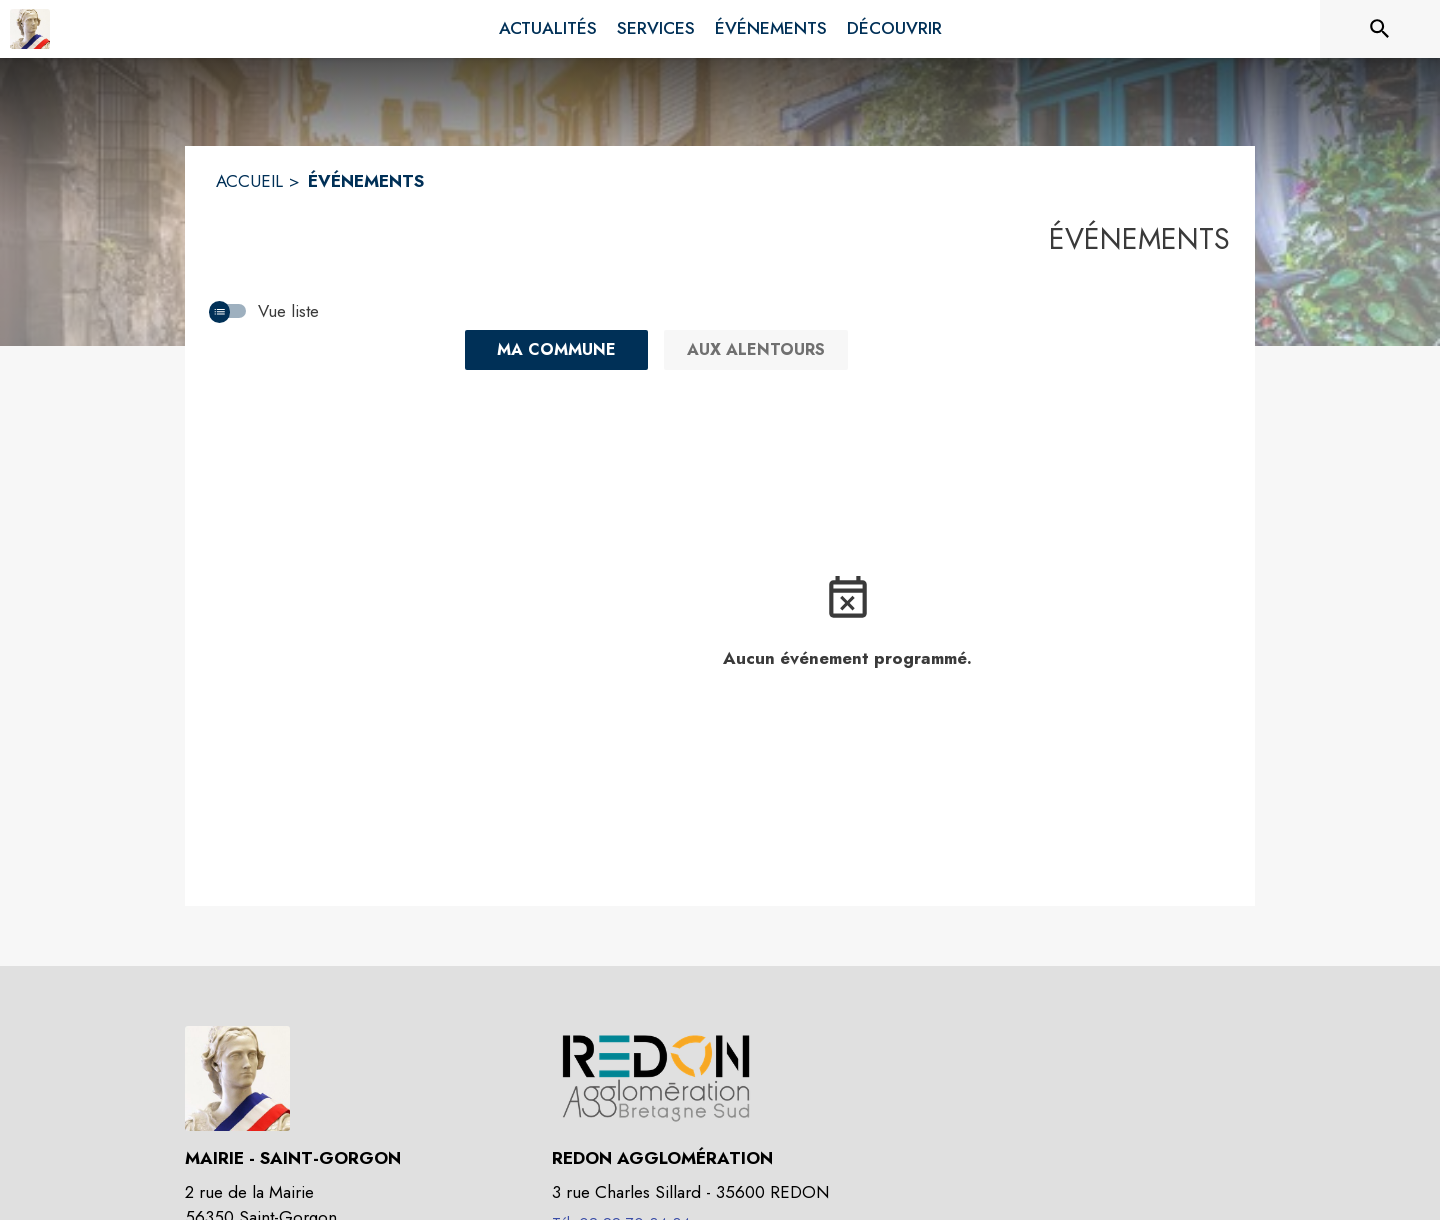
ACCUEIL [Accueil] (249, 181)
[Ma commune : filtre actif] (556, 350)
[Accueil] (30, 29)
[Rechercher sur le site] (1380, 29)
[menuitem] (548, 29)
